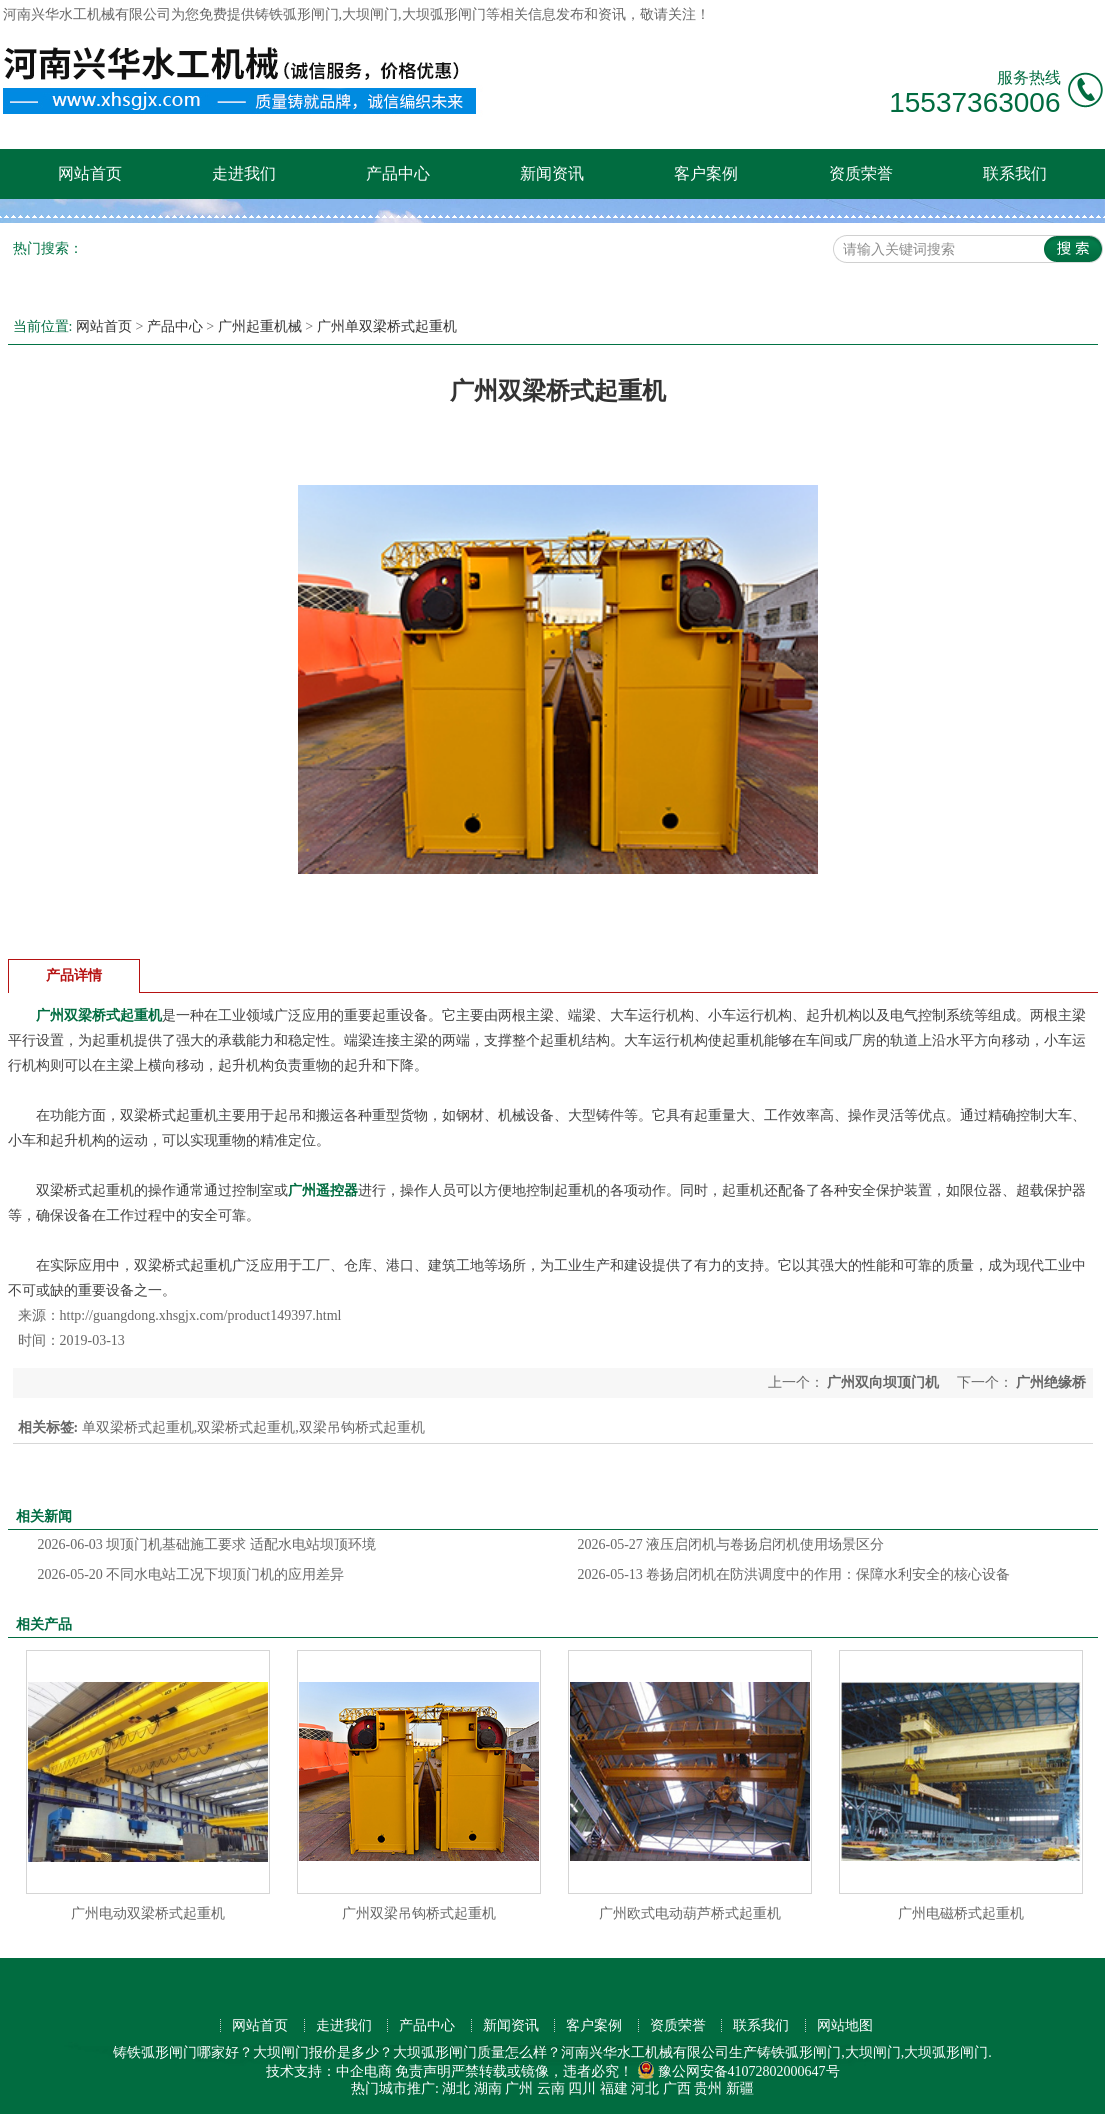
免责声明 (423, 2071)
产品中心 (398, 173)
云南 (551, 2088)
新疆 (740, 2088)
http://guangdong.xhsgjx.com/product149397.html (201, 1315)
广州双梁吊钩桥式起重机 (419, 1913)
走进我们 (244, 173)
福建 (614, 2088)
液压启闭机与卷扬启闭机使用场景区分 (731, 1544)
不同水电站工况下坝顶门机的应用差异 (191, 1574)
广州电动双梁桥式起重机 (148, 1913)
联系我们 (1015, 173)
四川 (582, 2088)
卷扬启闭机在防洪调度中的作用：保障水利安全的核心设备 (794, 1574)
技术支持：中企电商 (329, 2071)
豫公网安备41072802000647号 (738, 2071)
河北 (645, 2088)
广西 (677, 2088)
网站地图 (845, 2025)
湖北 (456, 2088)
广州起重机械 (260, 326)
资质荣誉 (861, 173)
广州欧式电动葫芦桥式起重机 (690, 1913)
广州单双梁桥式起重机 (387, 326)
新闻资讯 (552, 173)
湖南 (488, 2088)
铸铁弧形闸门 (297, 14)
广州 (519, 2088)
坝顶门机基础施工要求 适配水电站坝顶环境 (207, 1544)
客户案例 (706, 173)
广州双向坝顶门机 (883, 1382)
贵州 (708, 2088)
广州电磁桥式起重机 (961, 1913)
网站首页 (90, 173)
